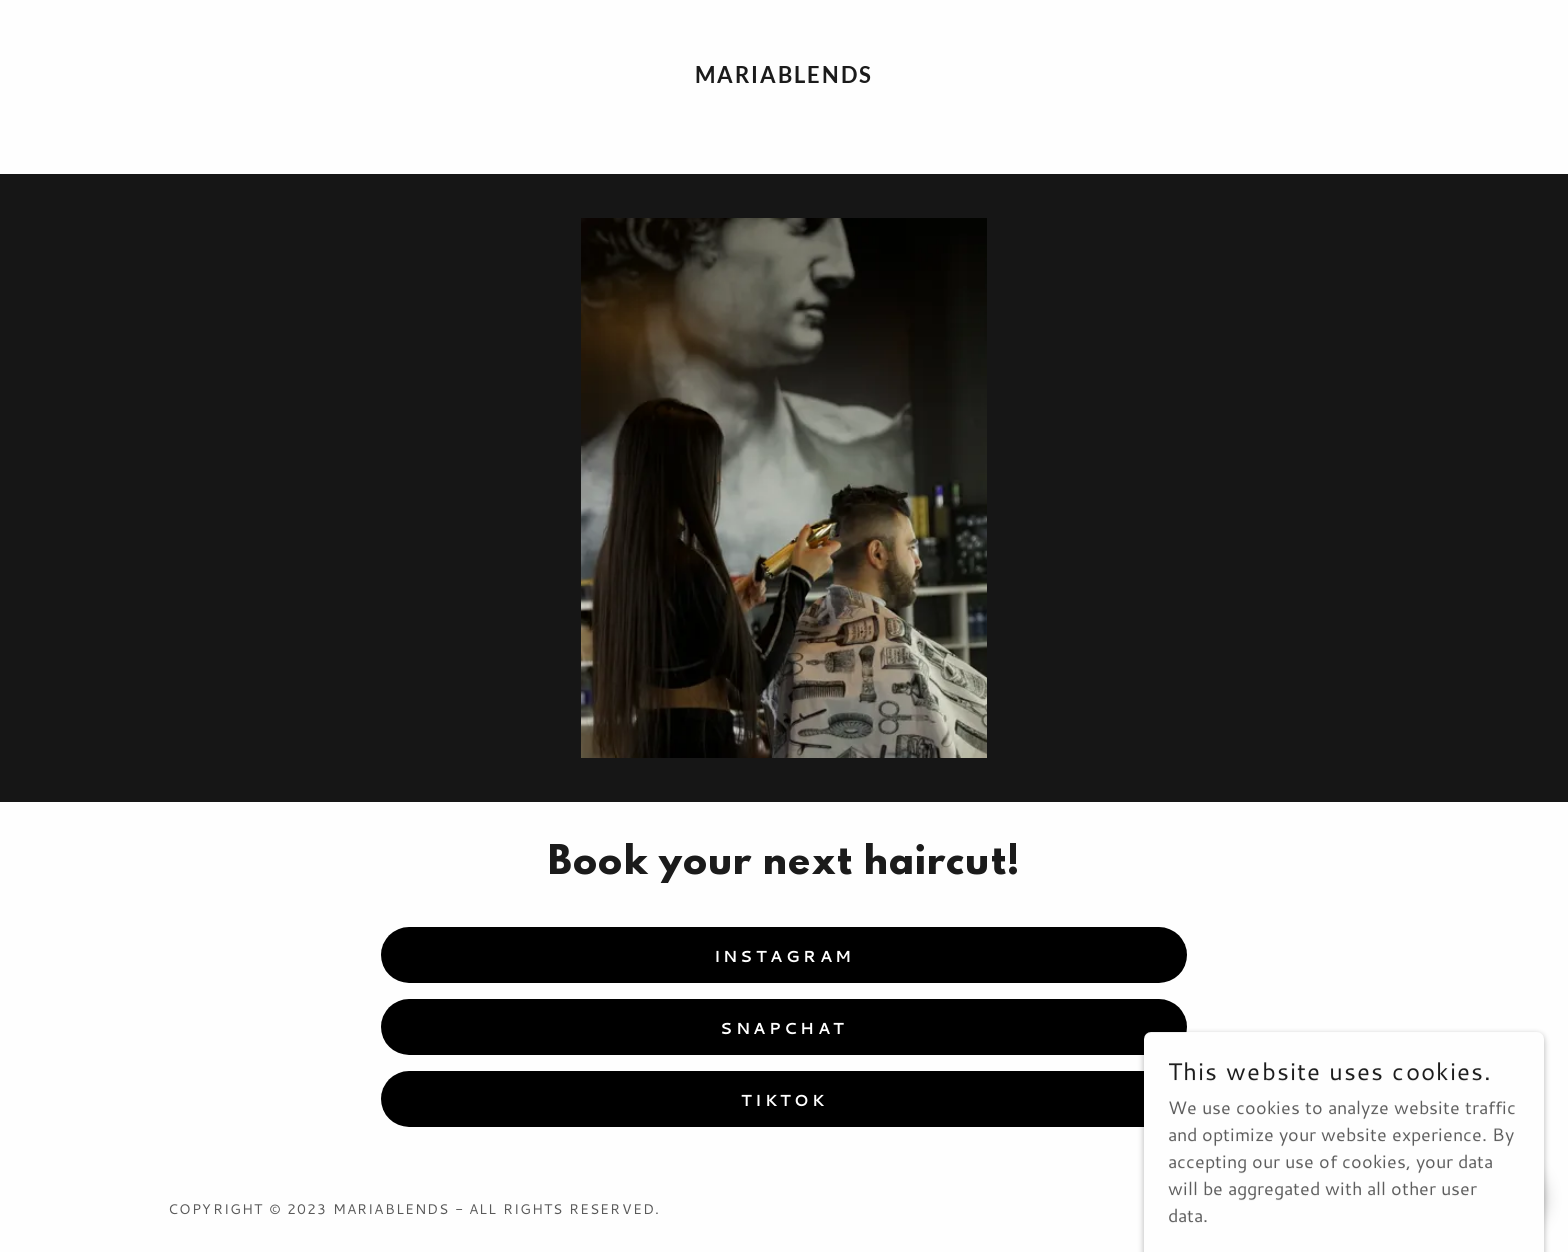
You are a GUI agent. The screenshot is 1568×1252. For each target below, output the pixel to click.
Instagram (784, 955)
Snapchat (783, 1027)
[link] (784, 76)
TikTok (784, 1099)
